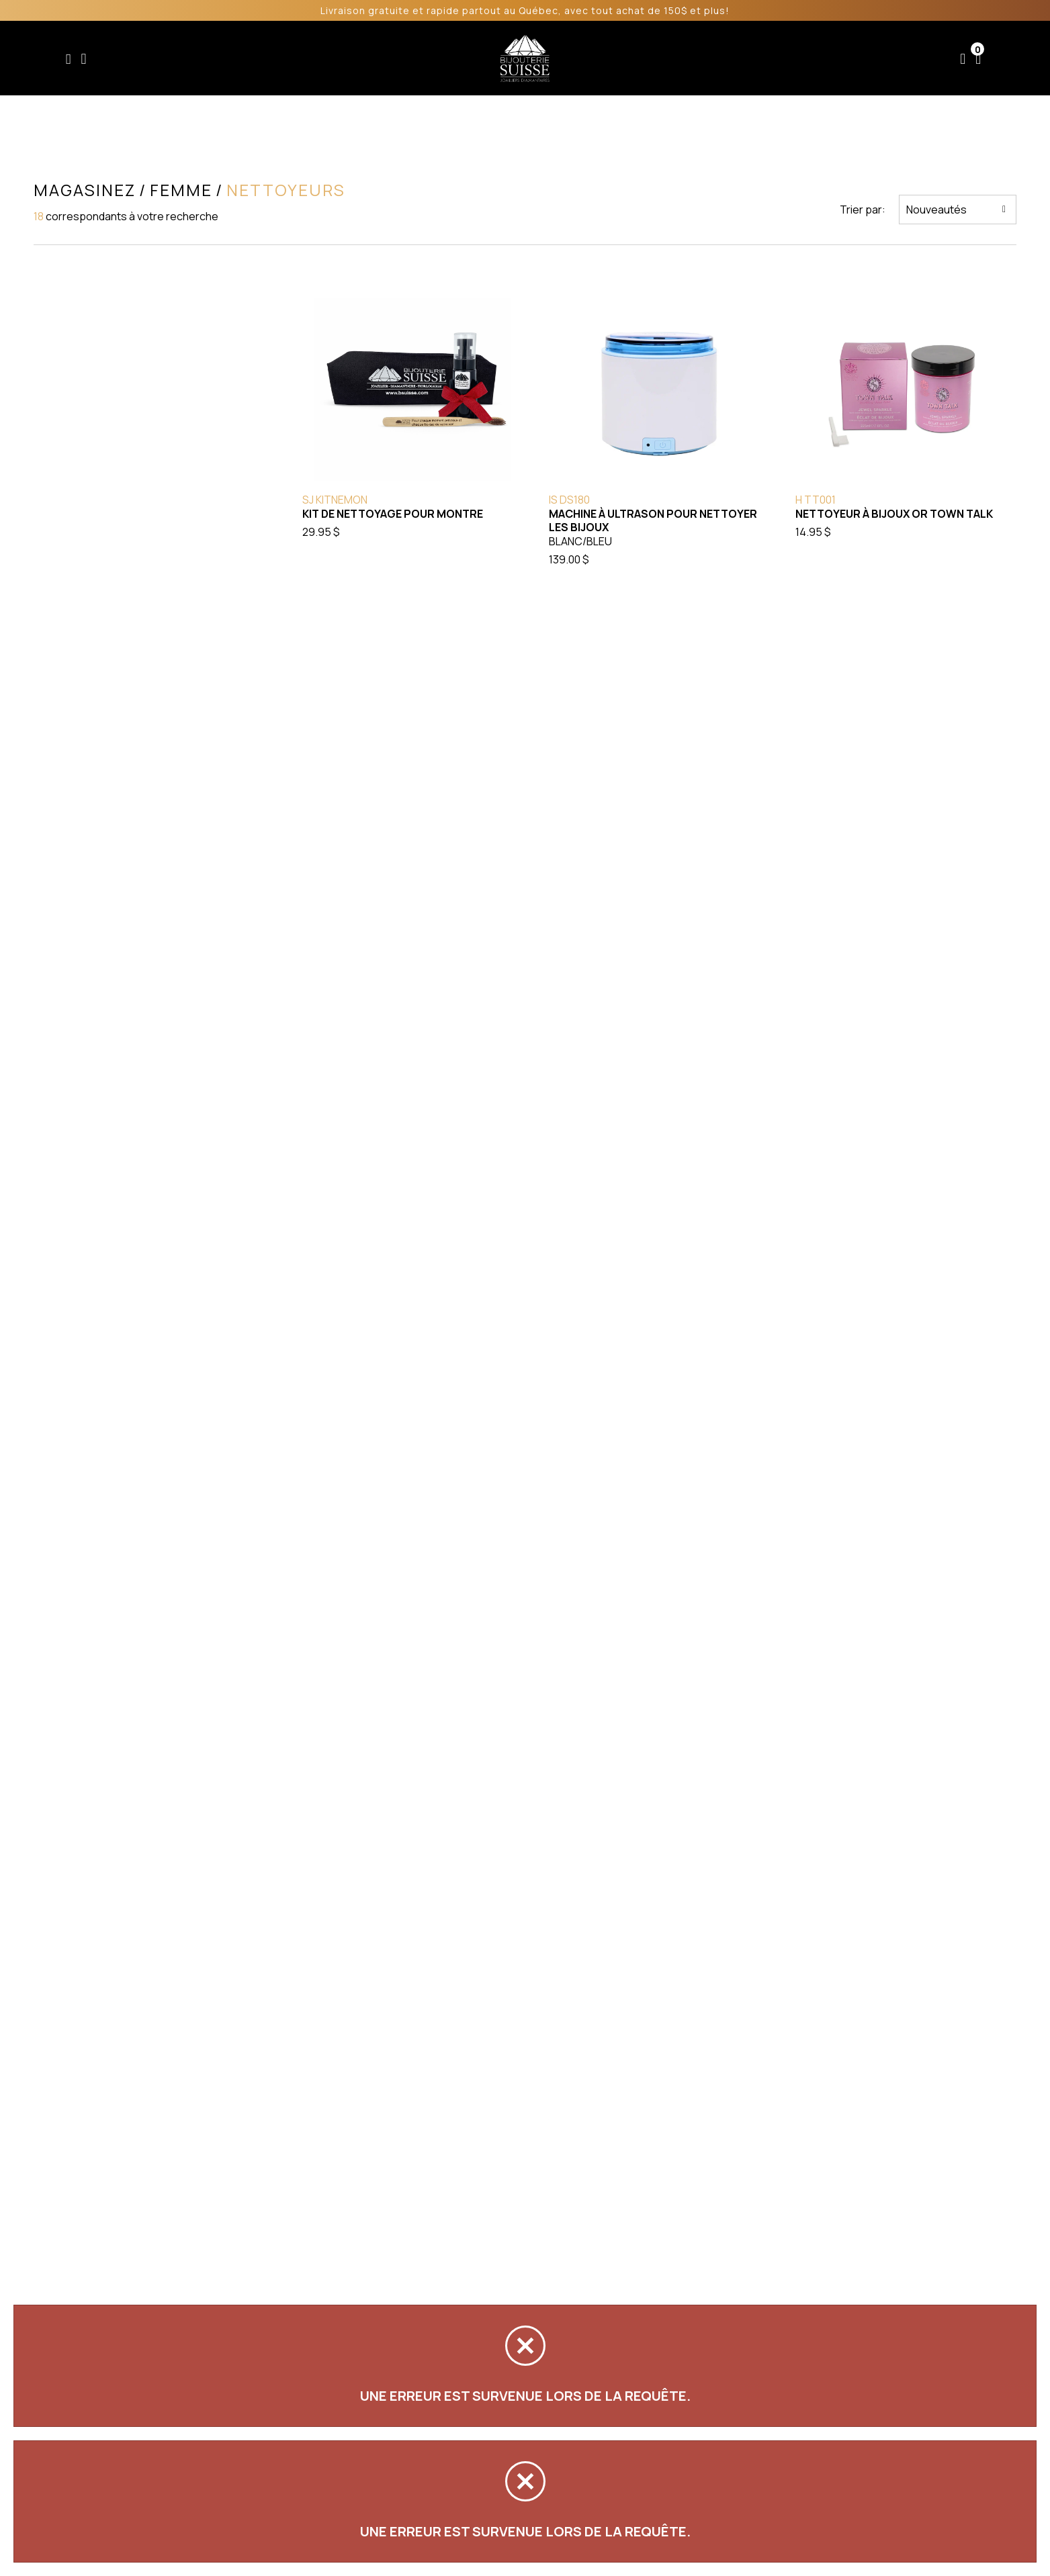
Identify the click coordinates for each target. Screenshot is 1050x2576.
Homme (396, 58)
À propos (752, 58)
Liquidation (606, 58)
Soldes (452, 58)
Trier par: (864, 209)
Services (679, 58)
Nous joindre (836, 58)
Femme (339, 58)
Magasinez (83, 190)
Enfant (285, 58)
